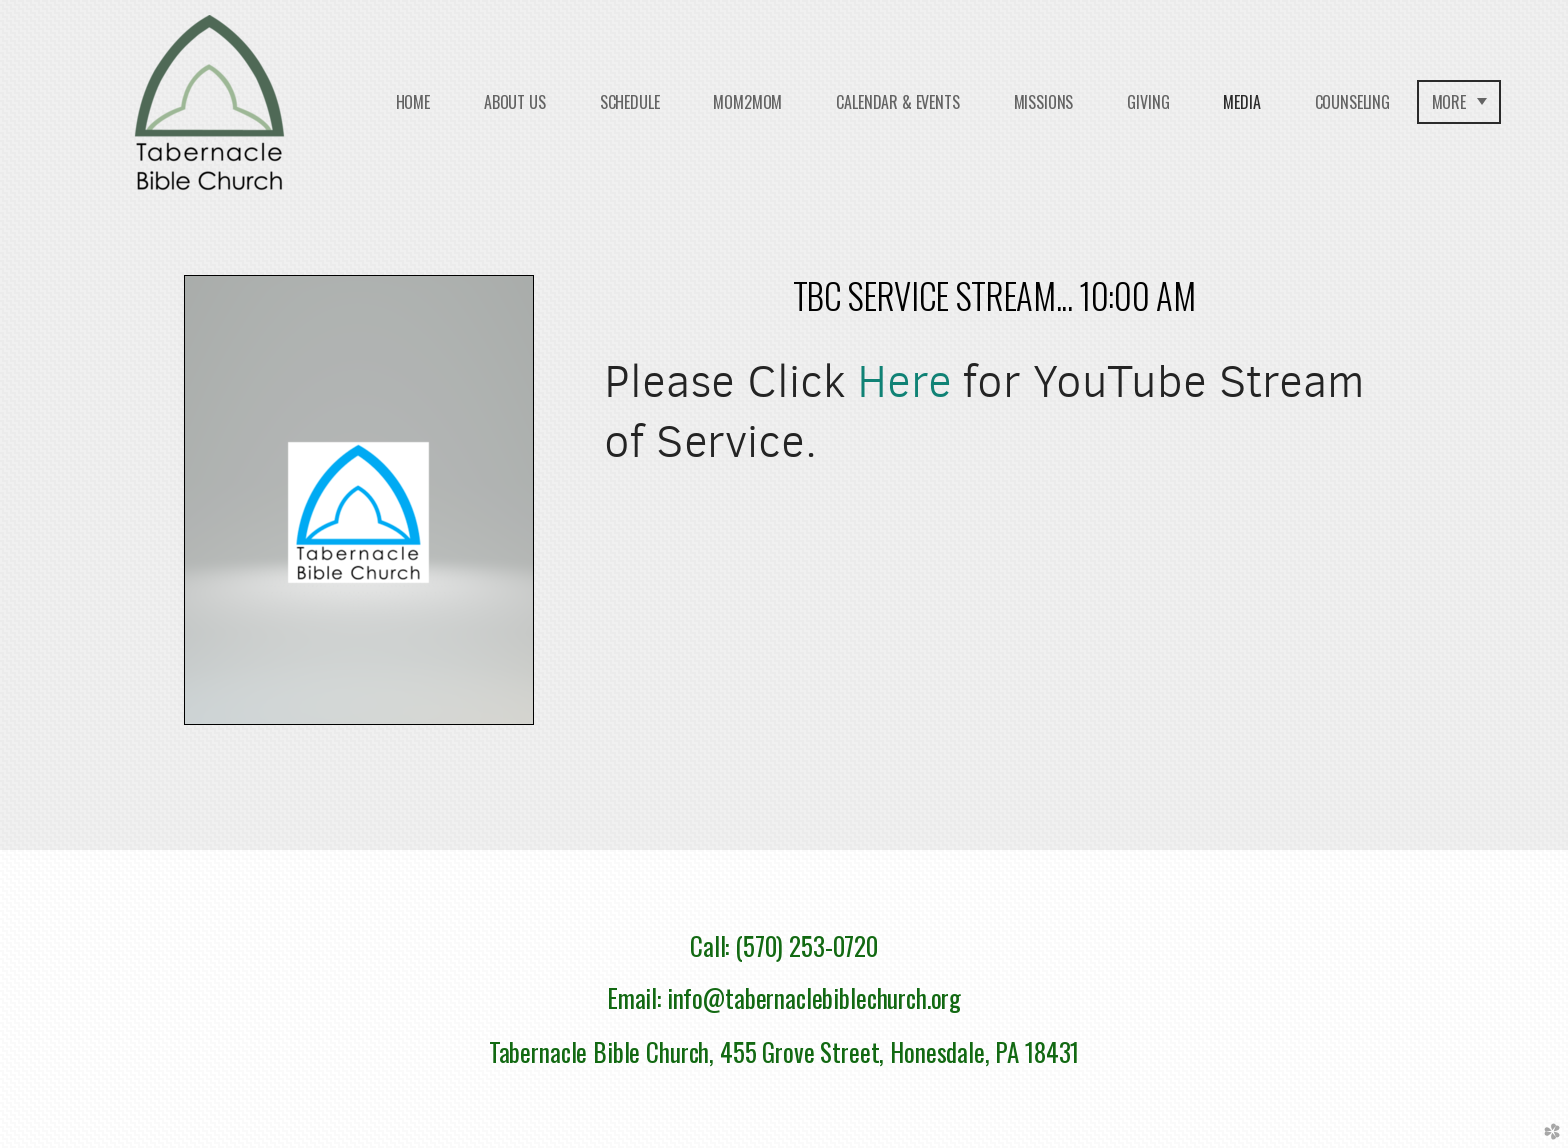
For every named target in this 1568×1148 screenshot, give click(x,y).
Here (904, 381)
